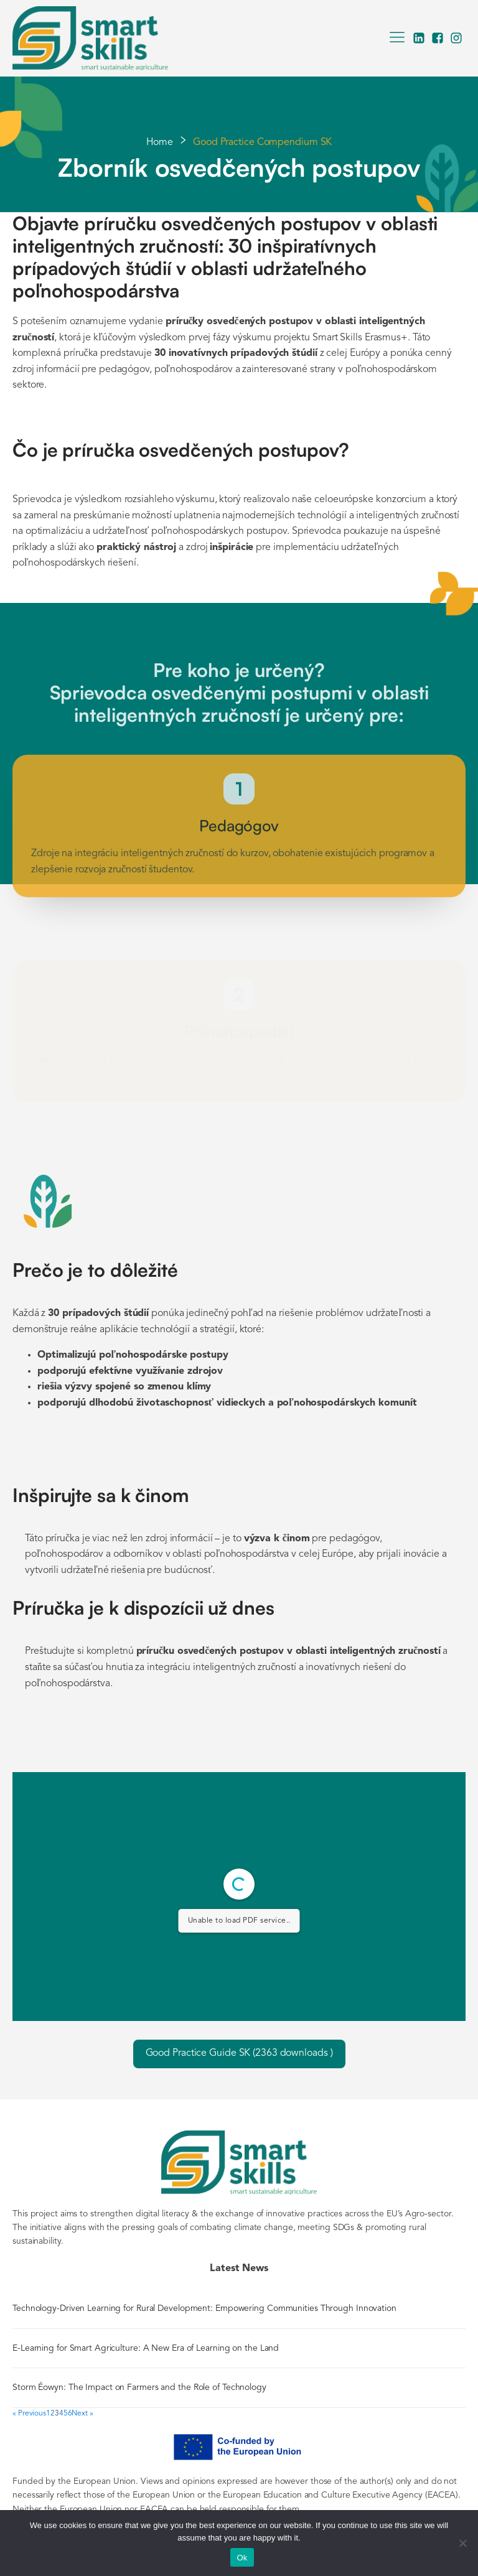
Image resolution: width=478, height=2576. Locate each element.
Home (160, 142)
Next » (82, 2413)
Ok (242, 2557)
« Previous (29, 2413)
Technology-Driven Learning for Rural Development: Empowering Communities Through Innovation (204, 2308)
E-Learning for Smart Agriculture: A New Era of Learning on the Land (145, 2348)
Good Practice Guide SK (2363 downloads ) (239, 2053)
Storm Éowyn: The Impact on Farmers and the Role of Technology (140, 2387)
